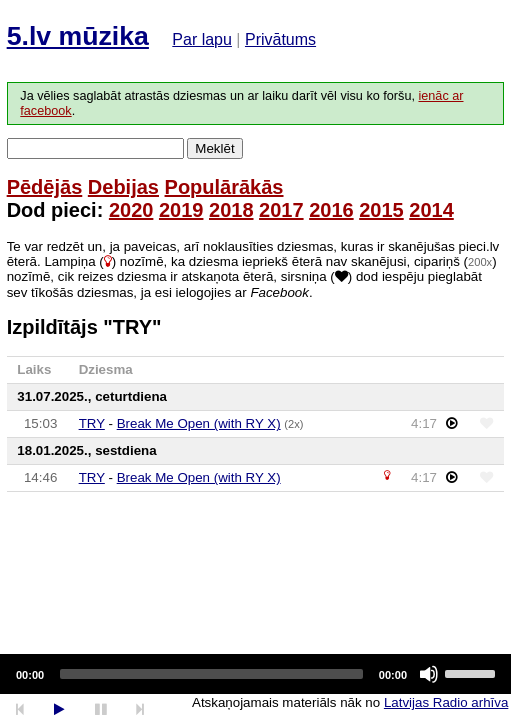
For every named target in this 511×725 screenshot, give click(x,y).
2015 (381, 210)
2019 (181, 210)
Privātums (280, 39)
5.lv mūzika (78, 36)
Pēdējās (45, 187)
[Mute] (429, 674)
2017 (281, 210)
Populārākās (224, 187)
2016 (331, 210)
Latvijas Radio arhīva (446, 702)
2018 (231, 210)
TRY (92, 423)
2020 (131, 210)
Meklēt (214, 148)
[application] (255, 674)
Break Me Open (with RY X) (199, 423)
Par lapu (202, 39)
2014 (431, 210)
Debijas (123, 187)
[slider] (211, 674)
